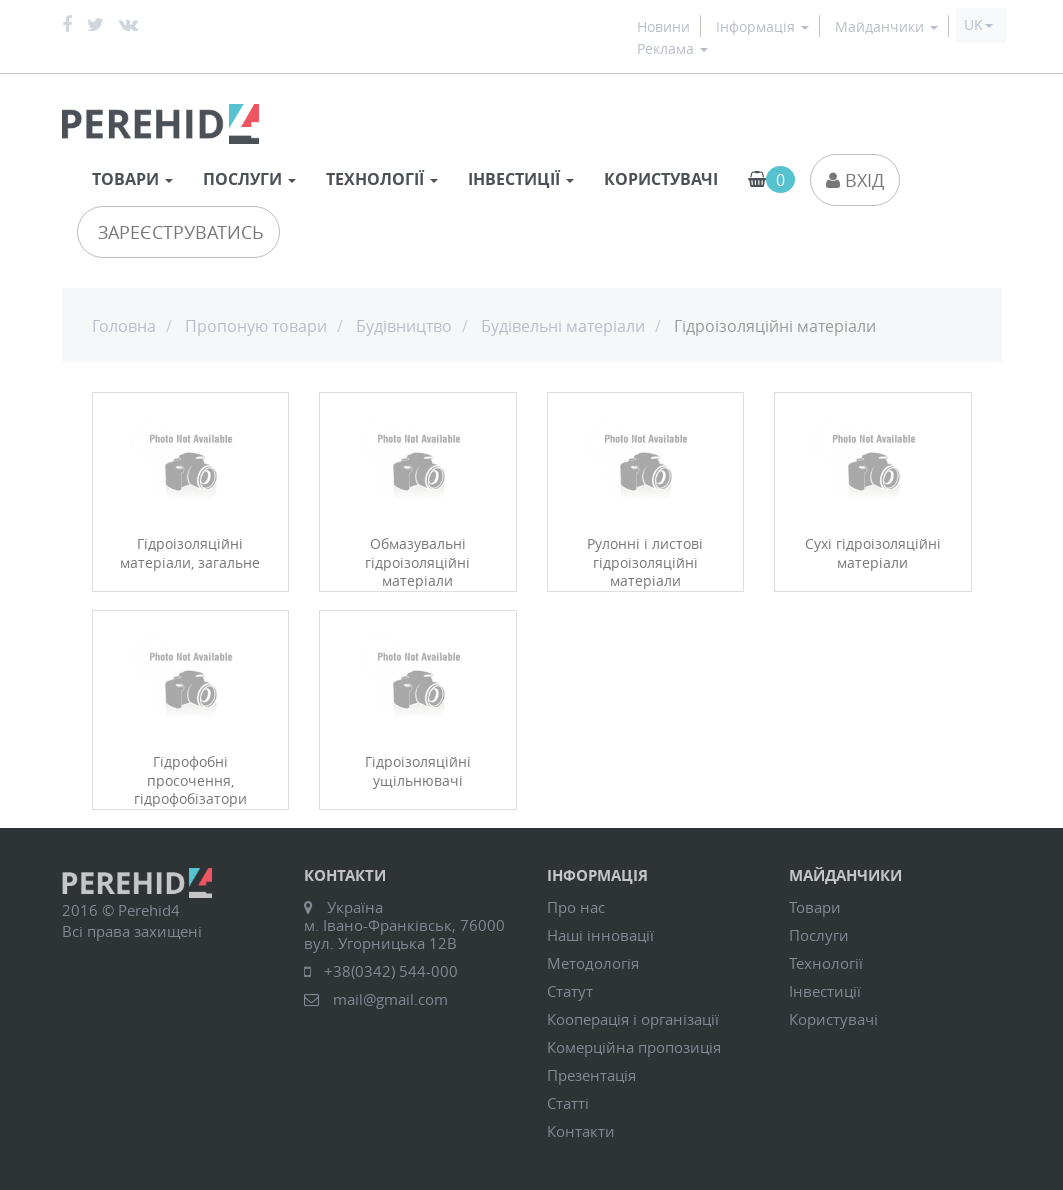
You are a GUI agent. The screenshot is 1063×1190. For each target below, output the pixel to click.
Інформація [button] (762, 27)
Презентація (591, 1075)
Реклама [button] (672, 49)
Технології (826, 963)
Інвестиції (825, 991)
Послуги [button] (249, 179)
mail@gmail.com (390, 999)
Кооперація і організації (633, 1019)
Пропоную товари (256, 326)
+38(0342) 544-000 (391, 971)
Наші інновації (600, 935)
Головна (124, 326)
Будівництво (404, 326)
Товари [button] (132, 179)
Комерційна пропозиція (634, 1047)
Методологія (593, 963)
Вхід (855, 180)
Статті (568, 1103)
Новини (663, 27)
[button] (978, 25)
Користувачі (661, 179)
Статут (570, 991)
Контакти (581, 1131)
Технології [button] (382, 179)
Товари (815, 907)
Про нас (576, 907)
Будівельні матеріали (563, 326)
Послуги (819, 935)
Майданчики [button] (886, 27)
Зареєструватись (178, 232)
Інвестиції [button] (521, 179)
